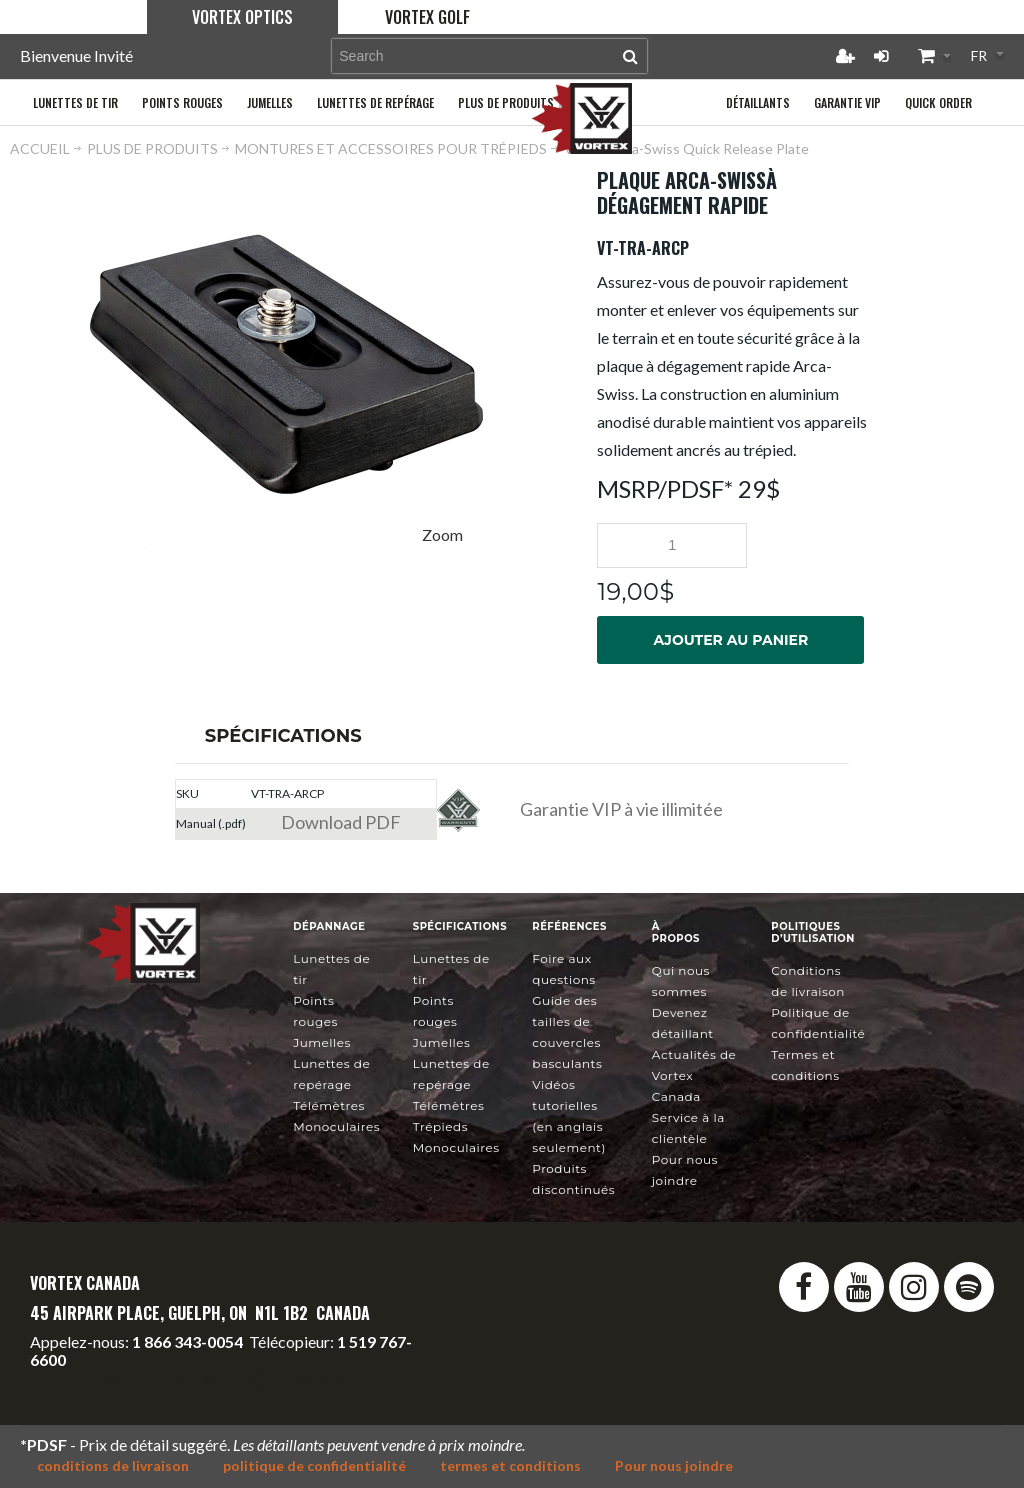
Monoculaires (336, 1126)
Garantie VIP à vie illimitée (621, 809)
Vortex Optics (242, 17)
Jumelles (322, 1042)
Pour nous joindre (674, 1465)
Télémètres (329, 1105)
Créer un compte (845, 56)
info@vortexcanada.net (110, 1377)
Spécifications (283, 736)
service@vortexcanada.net (293, 1377)
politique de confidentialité (314, 1465)
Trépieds (440, 1126)
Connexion (881, 56)
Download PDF (341, 822)
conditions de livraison (113, 1465)
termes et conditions (510, 1465)
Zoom (442, 534)
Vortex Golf (427, 17)
